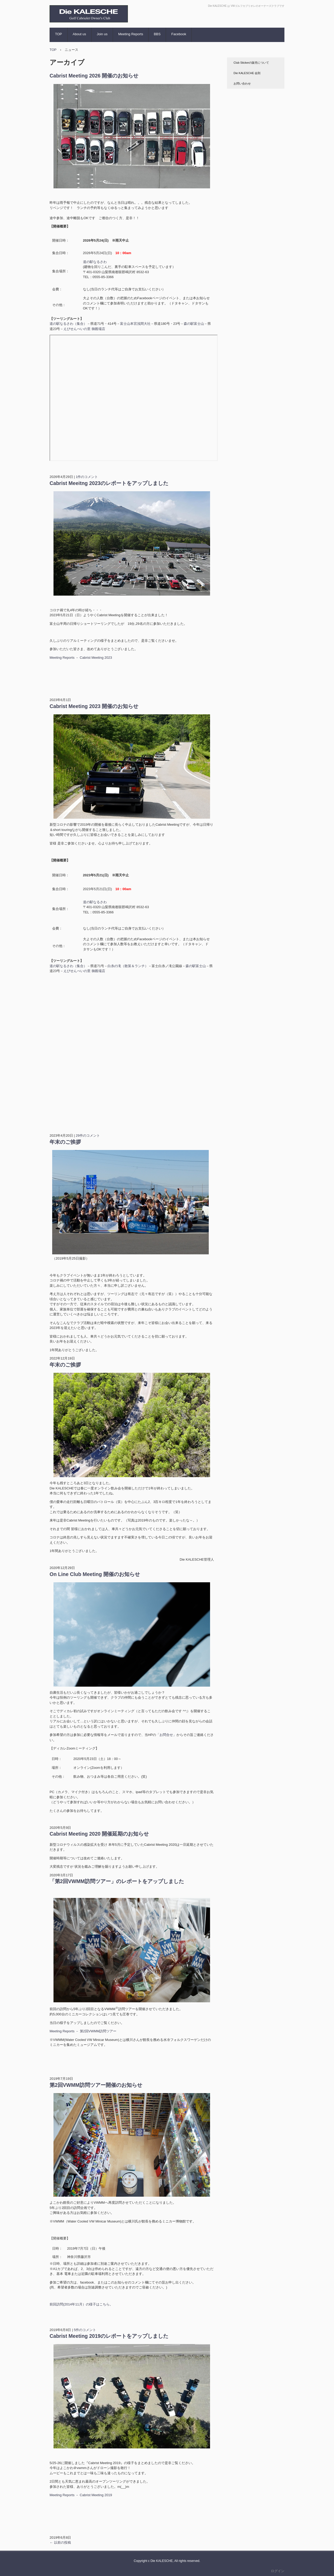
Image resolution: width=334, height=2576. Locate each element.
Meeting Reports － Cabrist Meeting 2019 (81, 2495)
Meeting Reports (130, 34)
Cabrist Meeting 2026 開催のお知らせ (94, 76)
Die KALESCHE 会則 (247, 73)
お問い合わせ (242, 83)
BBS (157, 34)
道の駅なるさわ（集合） (68, 324)
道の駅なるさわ (95, 262)
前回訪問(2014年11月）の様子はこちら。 (81, 2304)
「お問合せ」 (166, 1735)
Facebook (178, 34)
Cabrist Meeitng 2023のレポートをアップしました (109, 483)
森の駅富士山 (194, 324)
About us (79, 34)
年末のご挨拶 (65, 1142)
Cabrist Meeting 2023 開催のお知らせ (94, 706)
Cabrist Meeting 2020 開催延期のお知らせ (99, 1834)
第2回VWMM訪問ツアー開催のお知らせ (96, 2085)
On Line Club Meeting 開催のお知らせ (95, 1574)
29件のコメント (88, 1135)
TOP (58, 34)
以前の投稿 (60, 2542)
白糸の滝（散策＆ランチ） (128, 966)
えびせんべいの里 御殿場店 (84, 329)
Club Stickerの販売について (251, 62)
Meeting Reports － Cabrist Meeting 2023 (81, 658)
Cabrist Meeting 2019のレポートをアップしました (109, 2336)
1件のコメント (87, 477)
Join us (102, 34)
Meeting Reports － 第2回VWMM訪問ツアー (83, 2031)
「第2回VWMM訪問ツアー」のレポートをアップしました (117, 1881)
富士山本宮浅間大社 (135, 324)
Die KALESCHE (74, 27)
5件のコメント (85, 2330)
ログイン (277, 2571)
